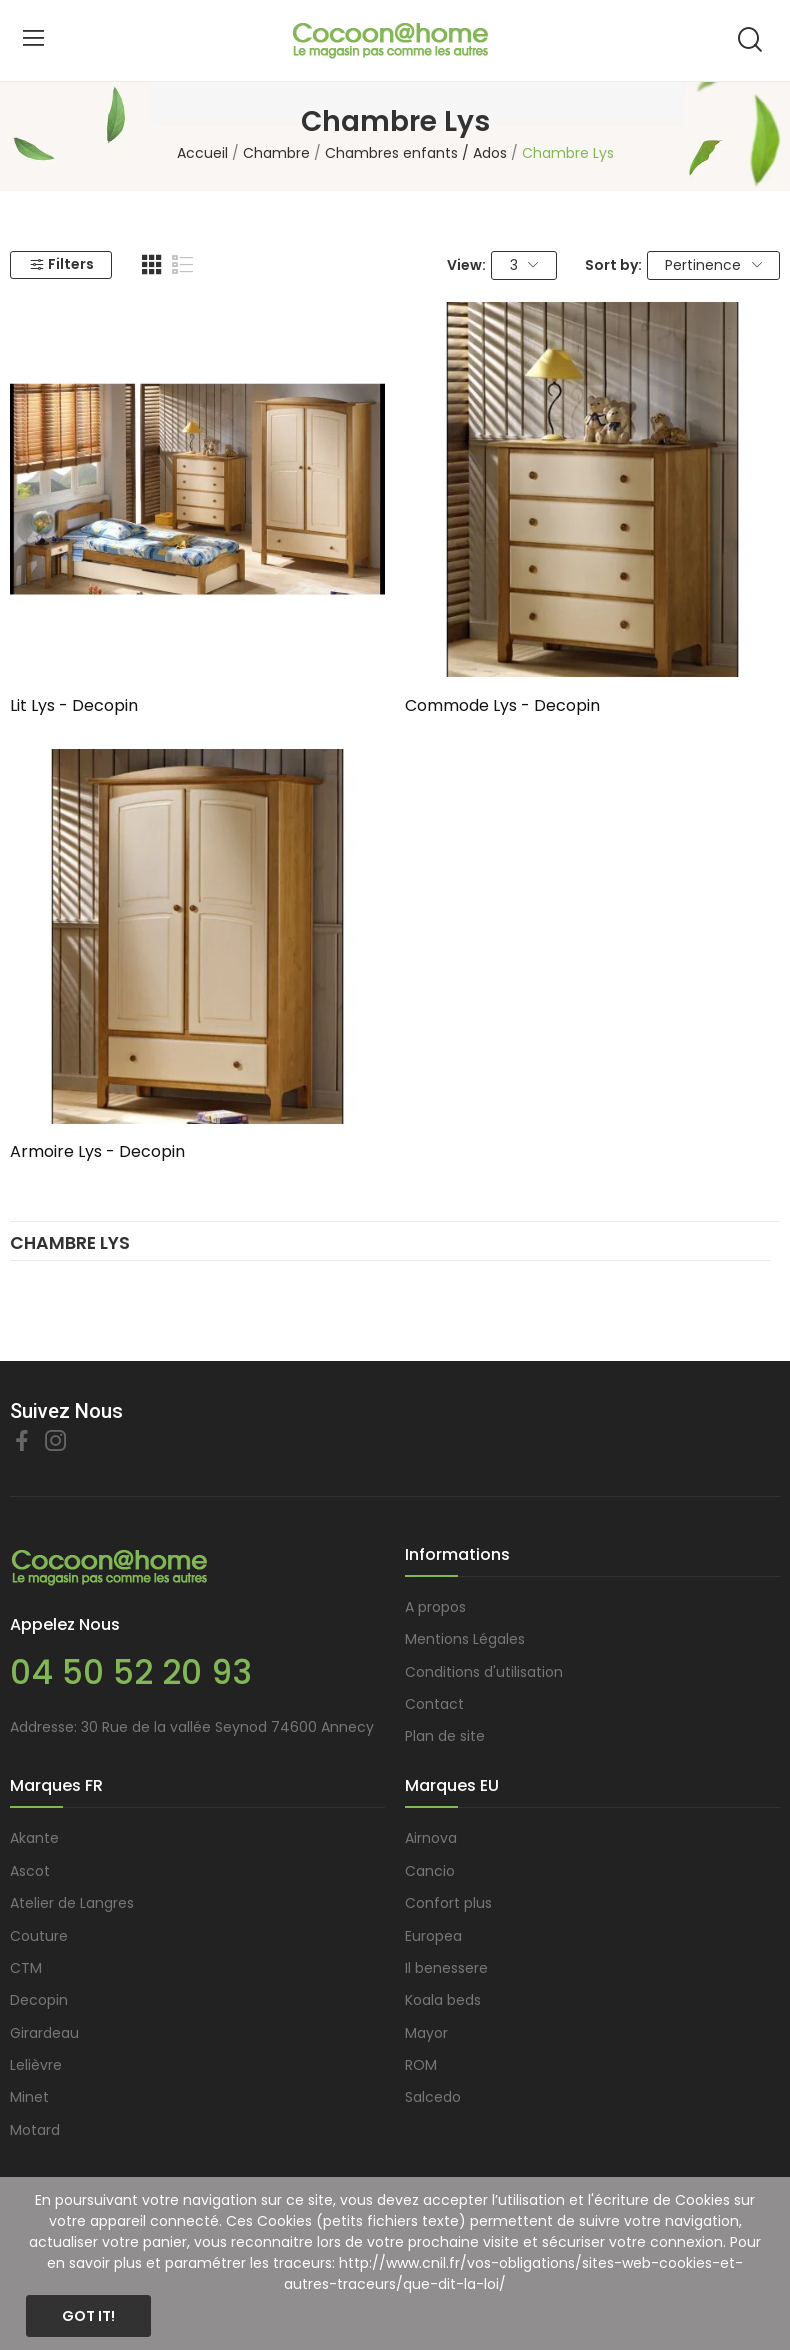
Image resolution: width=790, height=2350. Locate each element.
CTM (26, 1968)
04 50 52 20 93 (131, 1672)
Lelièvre (36, 2065)
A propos (435, 1607)
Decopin (39, 2000)
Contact (434, 1704)
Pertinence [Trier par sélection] (713, 265)
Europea (433, 1936)
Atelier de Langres (72, 1903)
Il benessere (446, 1968)
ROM (421, 2065)
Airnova (431, 1838)
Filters (61, 264)
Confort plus (448, 1903)
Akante (34, 1838)
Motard (35, 2130)
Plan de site (445, 1736)
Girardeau (44, 2033)
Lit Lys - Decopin (74, 706)
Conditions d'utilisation (484, 1672)
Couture (39, 1936)
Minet (29, 2097)
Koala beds (443, 2000)
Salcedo (433, 2097)
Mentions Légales (465, 1639)
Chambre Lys (70, 1245)
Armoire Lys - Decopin (97, 1152)
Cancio (430, 1871)
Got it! (88, 2316)
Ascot (30, 1871)
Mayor (426, 2033)
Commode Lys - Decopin (502, 706)
